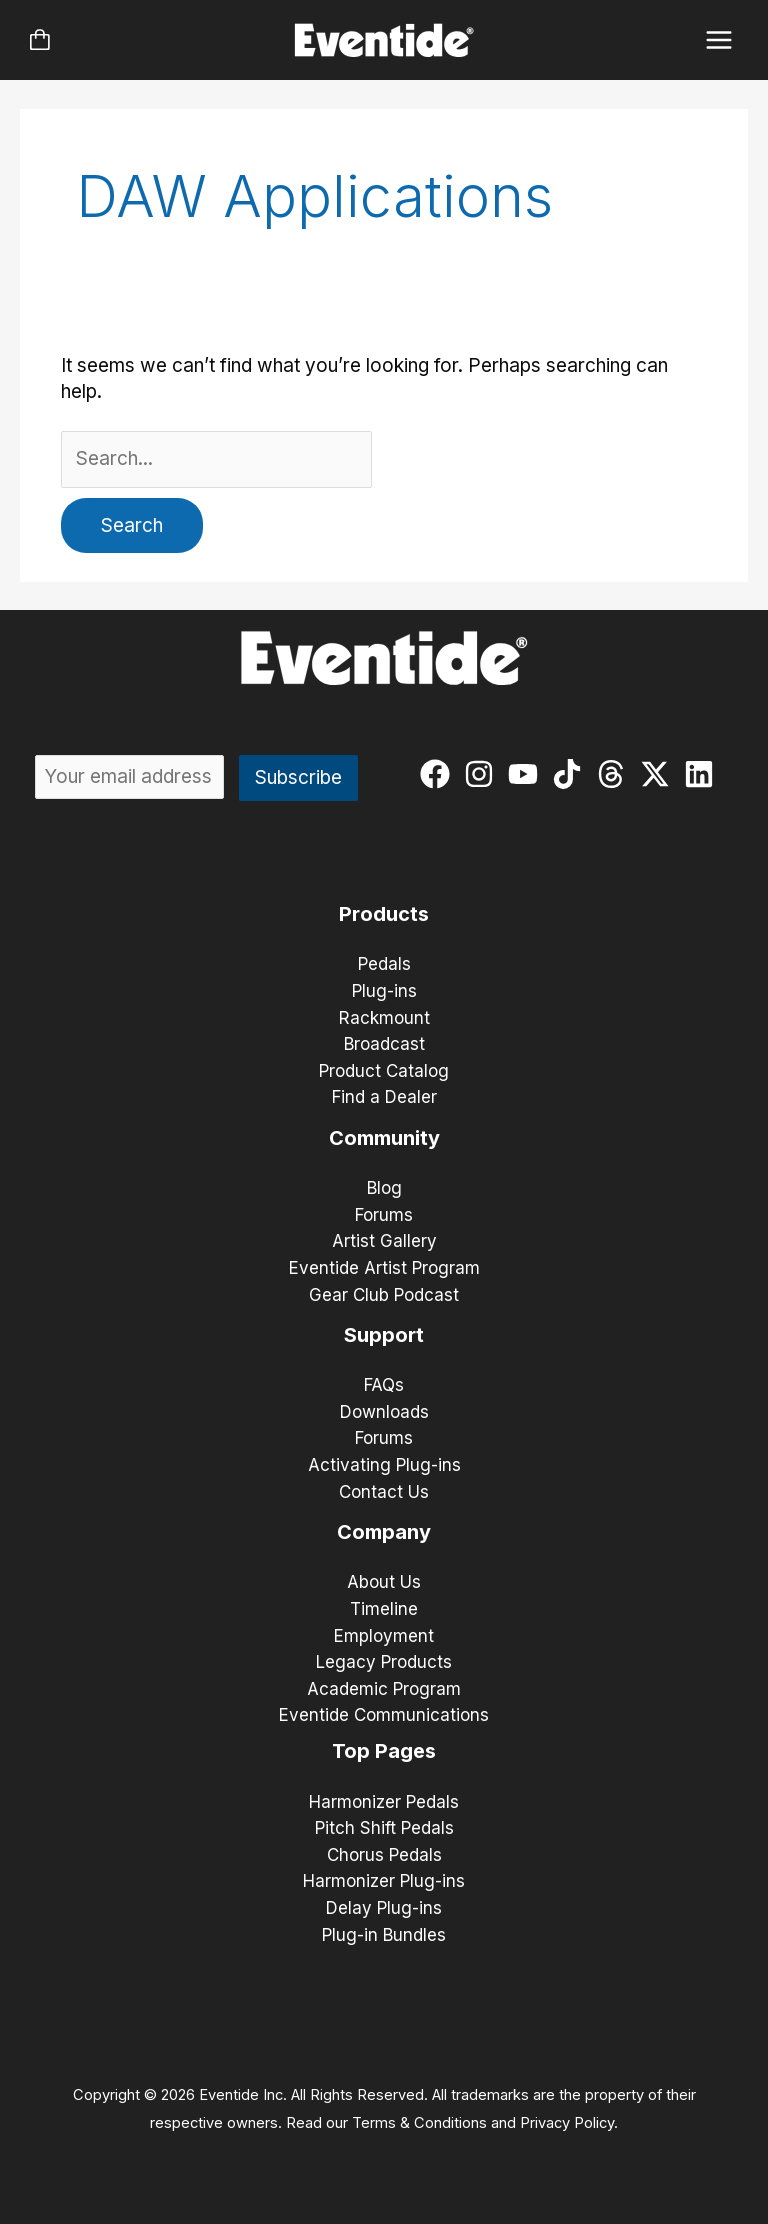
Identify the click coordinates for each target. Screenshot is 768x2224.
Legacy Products (384, 1662)
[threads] (615, 774)
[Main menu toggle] (719, 40)
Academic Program (384, 1689)
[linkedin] (703, 774)
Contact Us (384, 1492)
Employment (384, 1636)
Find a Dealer (384, 1097)
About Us (384, 1582)
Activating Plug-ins (384, 1465)
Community (384, 1138)
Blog (384, 1188)
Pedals (384, 964)
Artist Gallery (384, 1241)
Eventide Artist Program (384, 1268)
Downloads (384, 1412)
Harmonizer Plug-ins (384, 1881)
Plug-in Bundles (384, 1935)
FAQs (384, 1385)
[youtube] (527, 774)
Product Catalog (384, 1071)
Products (384, 914)
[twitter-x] (659, 774)
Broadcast (384, 1044)
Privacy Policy (567, 2123)
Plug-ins (384, 991)
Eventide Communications (384, 1715)
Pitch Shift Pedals (384, 1828)
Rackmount (384, 1018)
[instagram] (483, 774)
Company (384, 1532)
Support (384, 1335)
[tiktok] (571, 774)
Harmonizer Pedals (384, 1802)
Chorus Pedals (384, 1855)
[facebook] (439, 774)
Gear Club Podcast (384, 1295)
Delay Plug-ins (384, 1908)
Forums (384, 1215)
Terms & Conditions (419, 2123)
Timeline (384, 1609)
